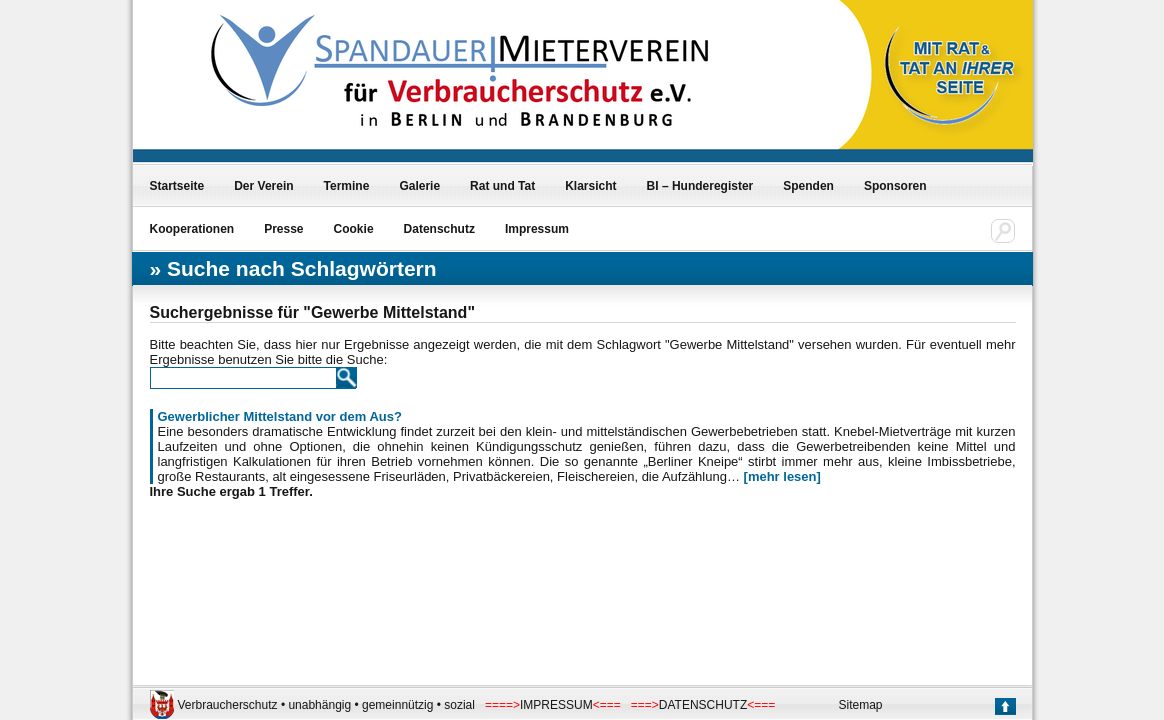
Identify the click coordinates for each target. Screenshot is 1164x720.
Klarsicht (590, 186)
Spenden (808, 186)
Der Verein (263, 186)
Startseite (177, 186)
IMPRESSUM (556, 705)
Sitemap (861, 705)
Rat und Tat (502, 186)
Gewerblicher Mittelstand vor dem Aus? (280, 416)
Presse (283, 229)
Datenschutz (439, 229)
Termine (347, 186)
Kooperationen (192, 229)
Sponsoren (895, 186)
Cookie (354, 229)
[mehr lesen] (782, 476)
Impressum (537, 229)
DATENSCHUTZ (703, 705)
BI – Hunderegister (700, 186)
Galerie (419, 186)
